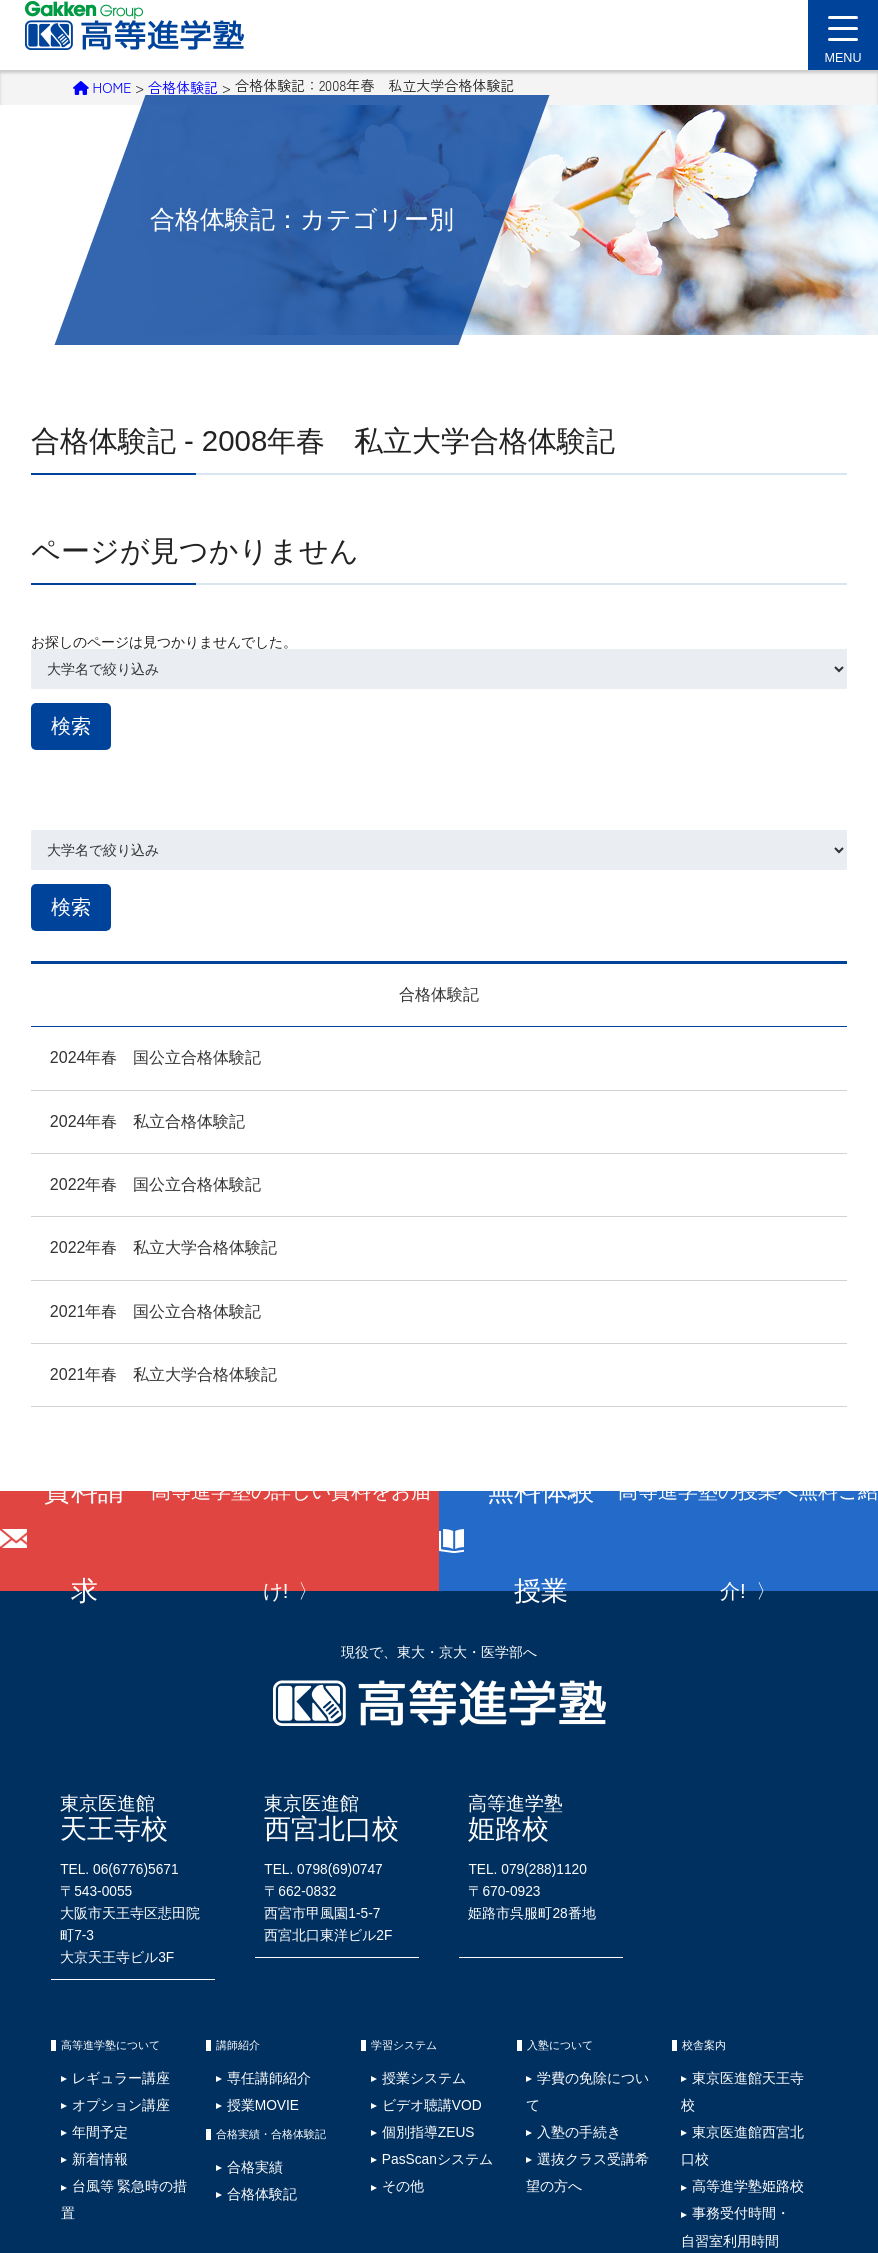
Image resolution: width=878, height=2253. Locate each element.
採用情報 (83, 2152)
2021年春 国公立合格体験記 (137, 1306)
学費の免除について (573, 2016)
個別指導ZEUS (405, 2047)
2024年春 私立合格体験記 (129, 1116)
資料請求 (239, 1537)
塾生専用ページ (478, 2152)
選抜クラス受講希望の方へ (588, 2047)
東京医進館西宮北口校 (733, 2032)
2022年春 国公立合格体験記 (137, 1180)
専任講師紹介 (247, 2016)
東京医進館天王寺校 (728, 2016)
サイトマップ (278, 2152)
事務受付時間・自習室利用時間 (712, 2071)
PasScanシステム (411, 2063)
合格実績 (237, 2082)
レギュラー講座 (97, 2016)
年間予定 (82, 2047)
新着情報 (82, 2063)
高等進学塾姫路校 (723, 2047)
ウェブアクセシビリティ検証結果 (611, 2152)
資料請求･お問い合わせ (762, 2152)
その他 (387, 2079)
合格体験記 (183, 85)
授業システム (402, 2016)
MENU (842, 46)
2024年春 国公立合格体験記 (137, 1053)
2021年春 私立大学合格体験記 (145, 1370)
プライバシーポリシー (175, 2152)
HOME (102, 85)
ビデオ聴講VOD (407, 2032)
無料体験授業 (678, 1537)
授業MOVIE (243, 2032)
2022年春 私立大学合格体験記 (145, 1243)
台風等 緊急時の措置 (108, 2079)
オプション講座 (97, 2032)
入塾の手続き (558, 2032)
